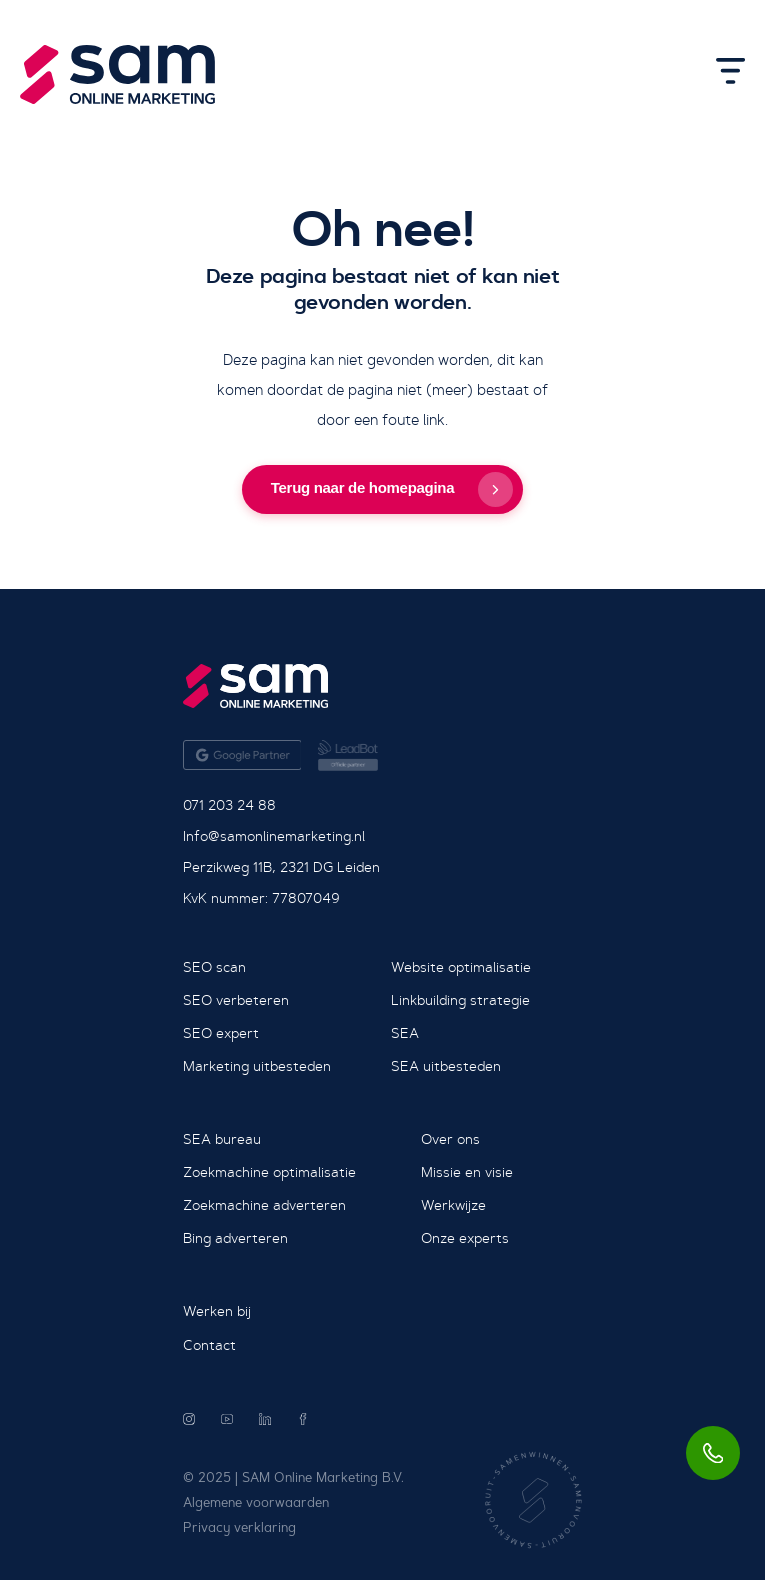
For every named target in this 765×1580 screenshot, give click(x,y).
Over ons (450, 1139)
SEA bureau (222, 1139)
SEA (405, 1033)
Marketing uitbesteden (257, 1066)
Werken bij (217, 1311)
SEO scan (214, 967)
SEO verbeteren (236, 1000)
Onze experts (465, 1238)
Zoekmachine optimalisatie (269, 1172)
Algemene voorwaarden (256, 1502)
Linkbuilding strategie (460, 1000)
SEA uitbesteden (446, 1066)
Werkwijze (453, 1205)
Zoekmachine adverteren (264, 1205)
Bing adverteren (235, 1238)
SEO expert (221, 1033)
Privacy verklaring (239, 1527)
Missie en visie (467, 1172)
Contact (209, 1345)
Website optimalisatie (461, 967)
